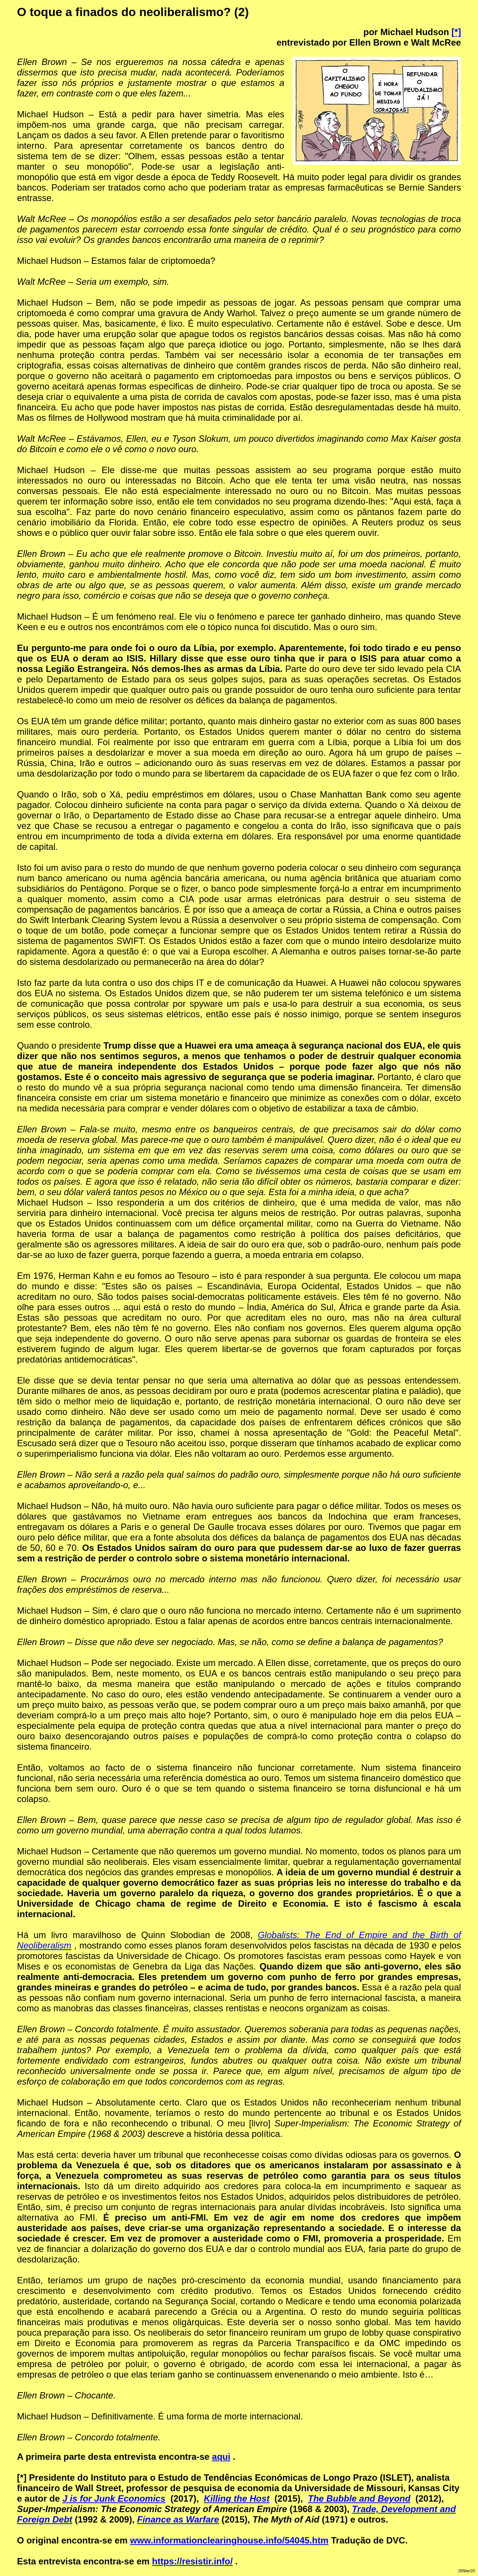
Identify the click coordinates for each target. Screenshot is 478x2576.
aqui (221, 2457)
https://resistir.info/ (192, 2561)
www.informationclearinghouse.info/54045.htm (229, 2540)
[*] (456, 32)
